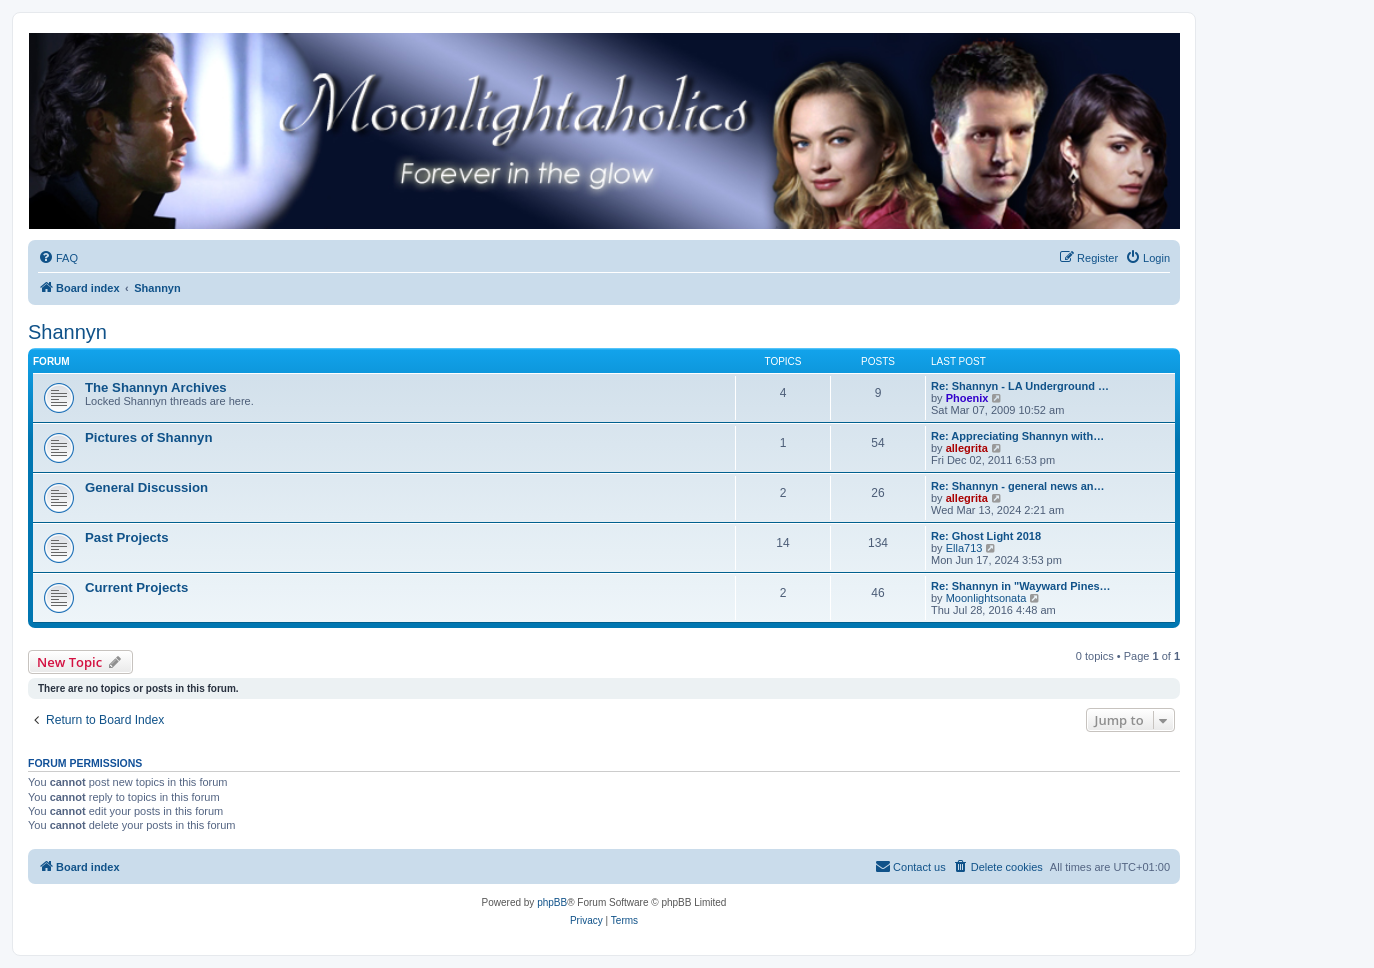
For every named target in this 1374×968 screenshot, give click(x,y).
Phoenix (967, 398)
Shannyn (67, 332)
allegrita (967, 448)
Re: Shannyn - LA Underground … (1020, 386)
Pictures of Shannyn (149, 437)
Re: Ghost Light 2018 (986, 536)
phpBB (552, 902)
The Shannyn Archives (156, 387)
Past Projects (127, 537)
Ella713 (964, 548)
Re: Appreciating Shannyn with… (1017, 436)
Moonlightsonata (986, 598)
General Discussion (146, 487)
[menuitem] (58, 258)
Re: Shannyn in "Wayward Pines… (1021, 586)
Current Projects (136, 587)
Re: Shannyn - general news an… (1018, 486)
